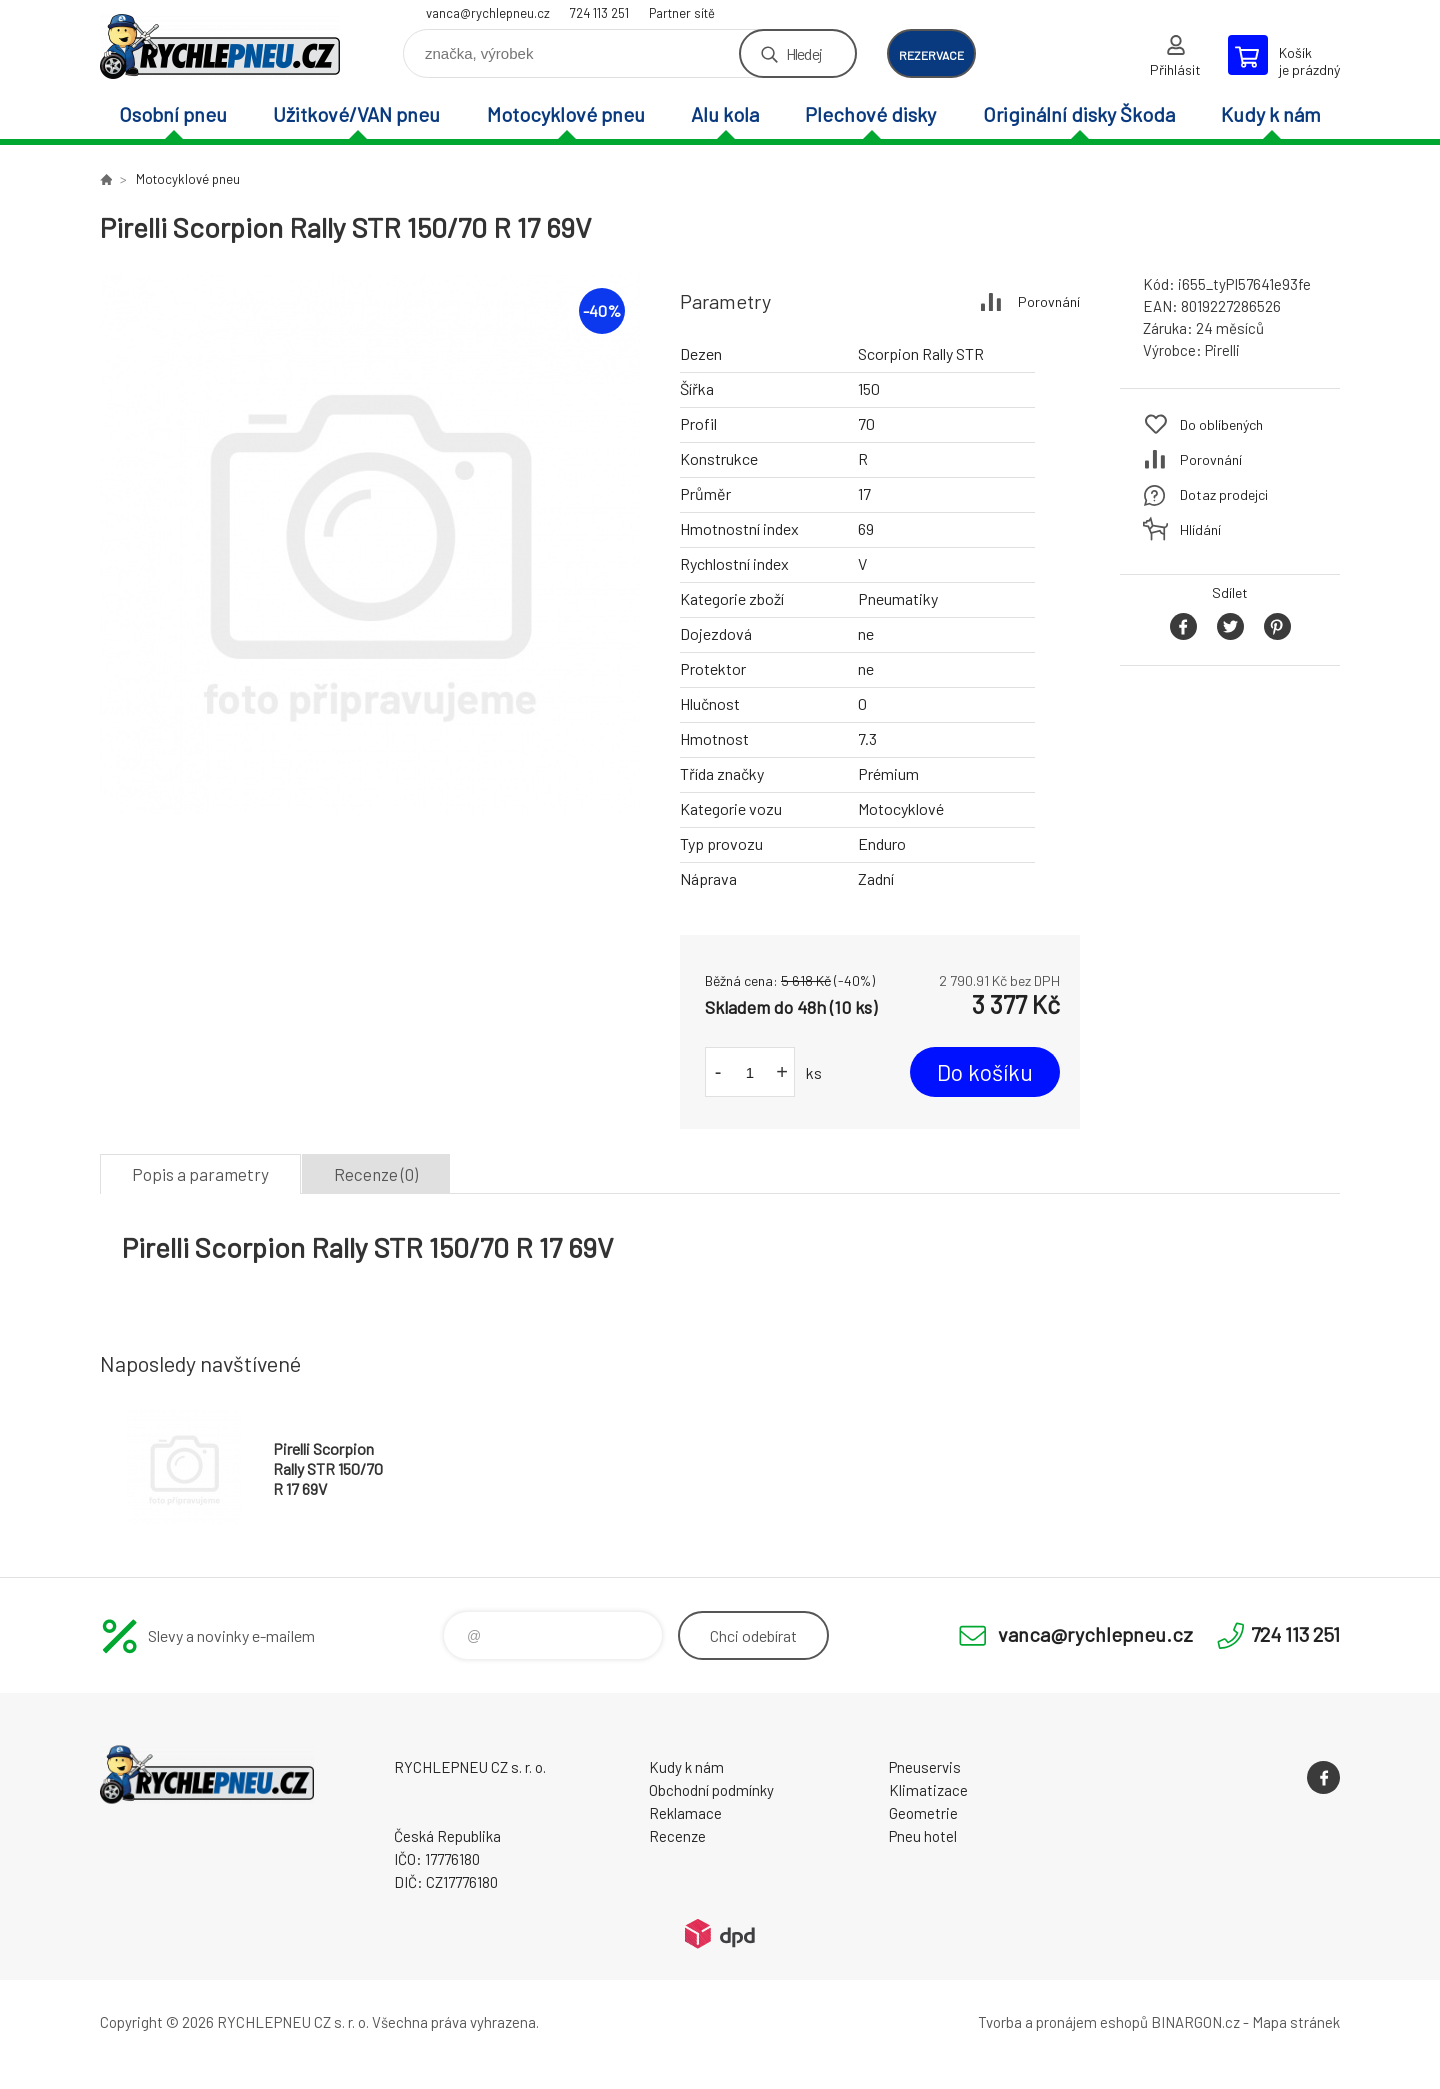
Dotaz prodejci (1224, 494)
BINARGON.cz (1195, 2022)
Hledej (804, 53)
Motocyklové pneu (566, 114)
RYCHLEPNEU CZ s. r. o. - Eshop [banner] (220, 46)
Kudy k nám (1271, 114)
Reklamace (685, 1813)
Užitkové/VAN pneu (356, 114)
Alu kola (725, 114)
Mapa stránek (1296, 2022)
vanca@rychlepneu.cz (488, 13)
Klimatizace (928, 1790)
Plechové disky (870, 114)
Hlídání (1200, 529)
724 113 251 (599, 13)
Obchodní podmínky (711, 1790)
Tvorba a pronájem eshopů (1063, 2022)
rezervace (931, 55)
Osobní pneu (173, 114)
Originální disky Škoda (1079, 114)
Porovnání (1049, 301)
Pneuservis (925, 1767)
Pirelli (1222, 350)
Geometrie (923, 1813)
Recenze (677, 1836)
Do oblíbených (1221, 424)
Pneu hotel (923, 1836)
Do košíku (985, 1072)
